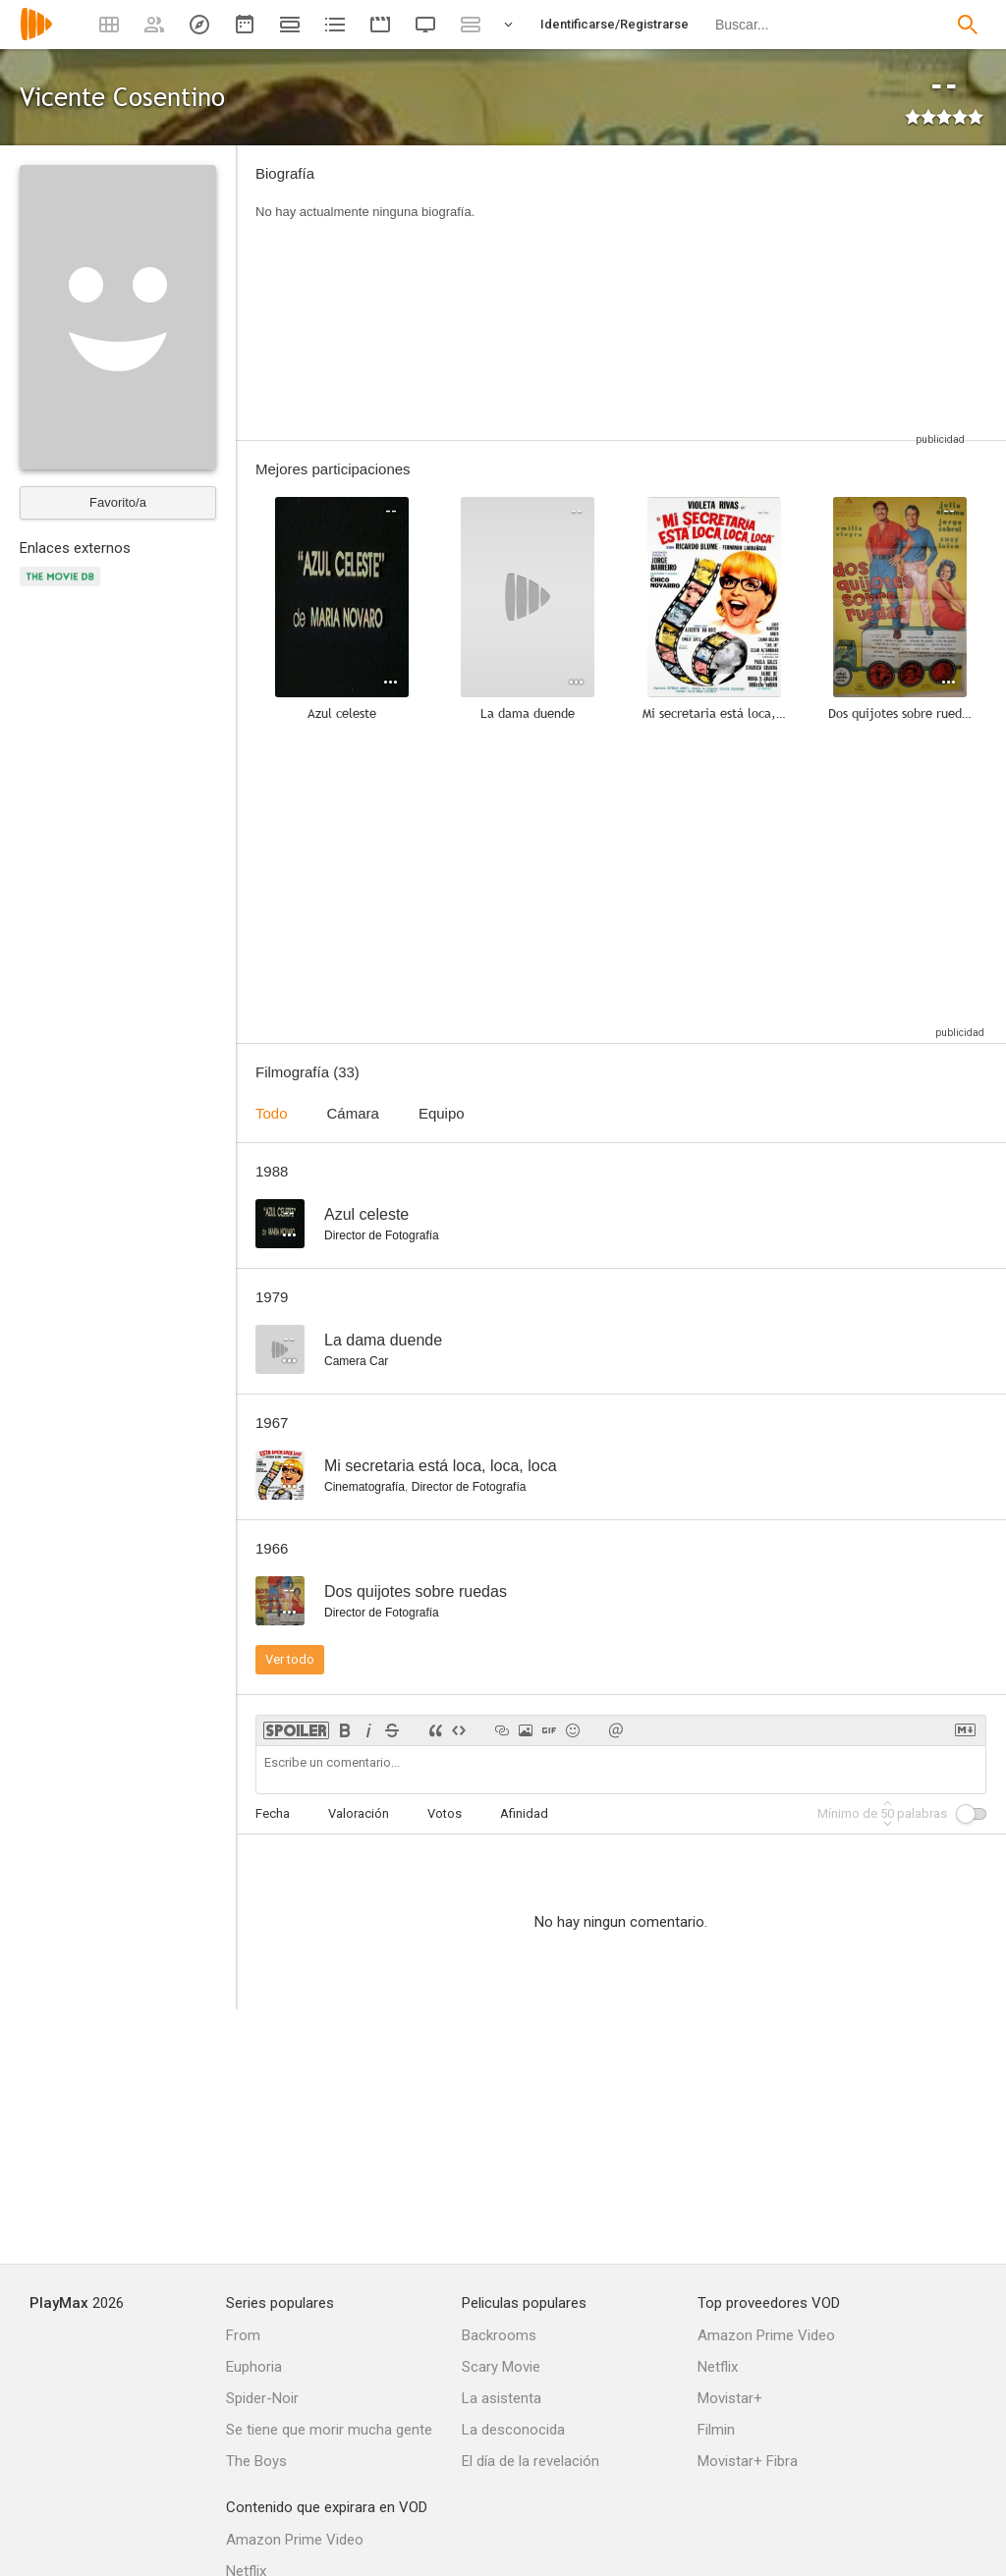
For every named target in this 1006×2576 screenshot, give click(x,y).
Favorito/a (117, 502)
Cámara (353, 1113)
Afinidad (524, 1813)
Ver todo (289, 1659)
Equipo (442, 1113)
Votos (444, 1813)
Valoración (358, 1813)
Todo (271, 1113)
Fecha (272, 1813)
